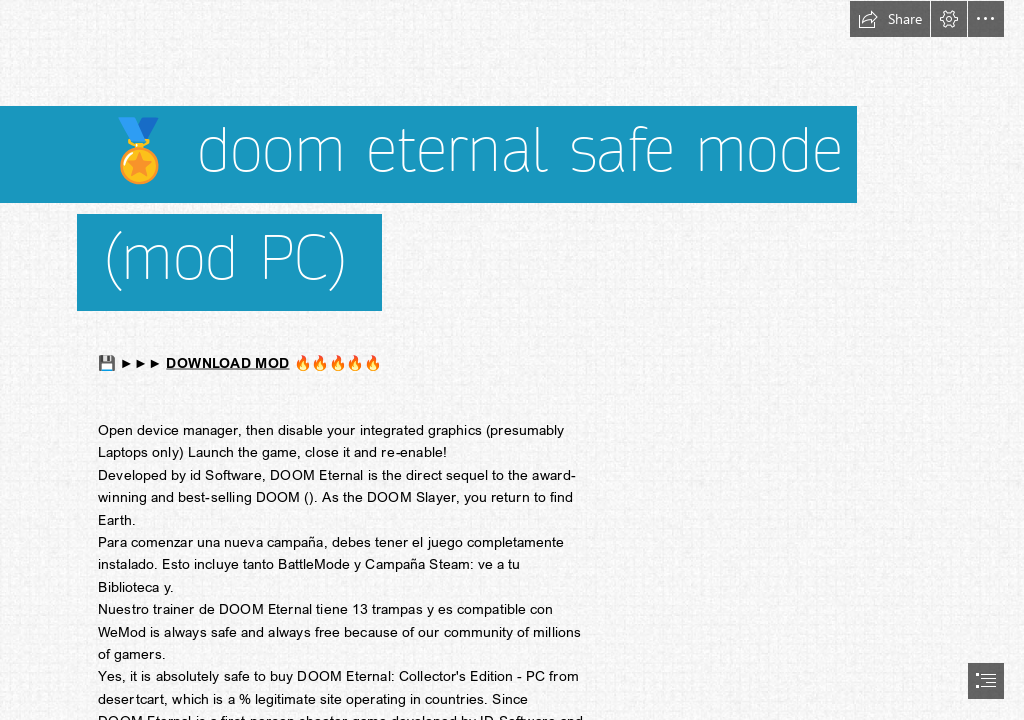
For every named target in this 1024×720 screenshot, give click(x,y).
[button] (890, 19)
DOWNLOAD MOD (227, 363)
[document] (512, 360)
